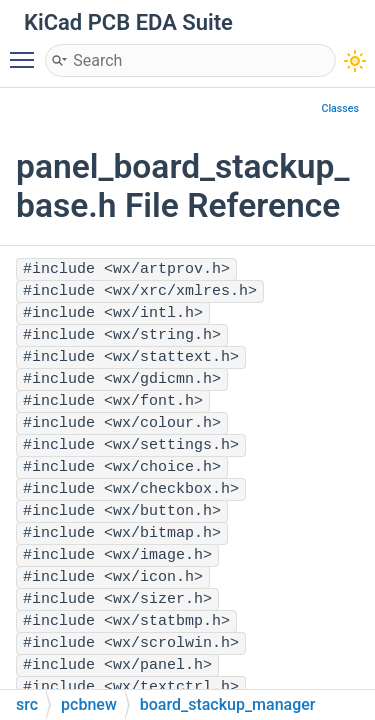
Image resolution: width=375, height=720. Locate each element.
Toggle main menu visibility (27, 51)
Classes (340, 108)
